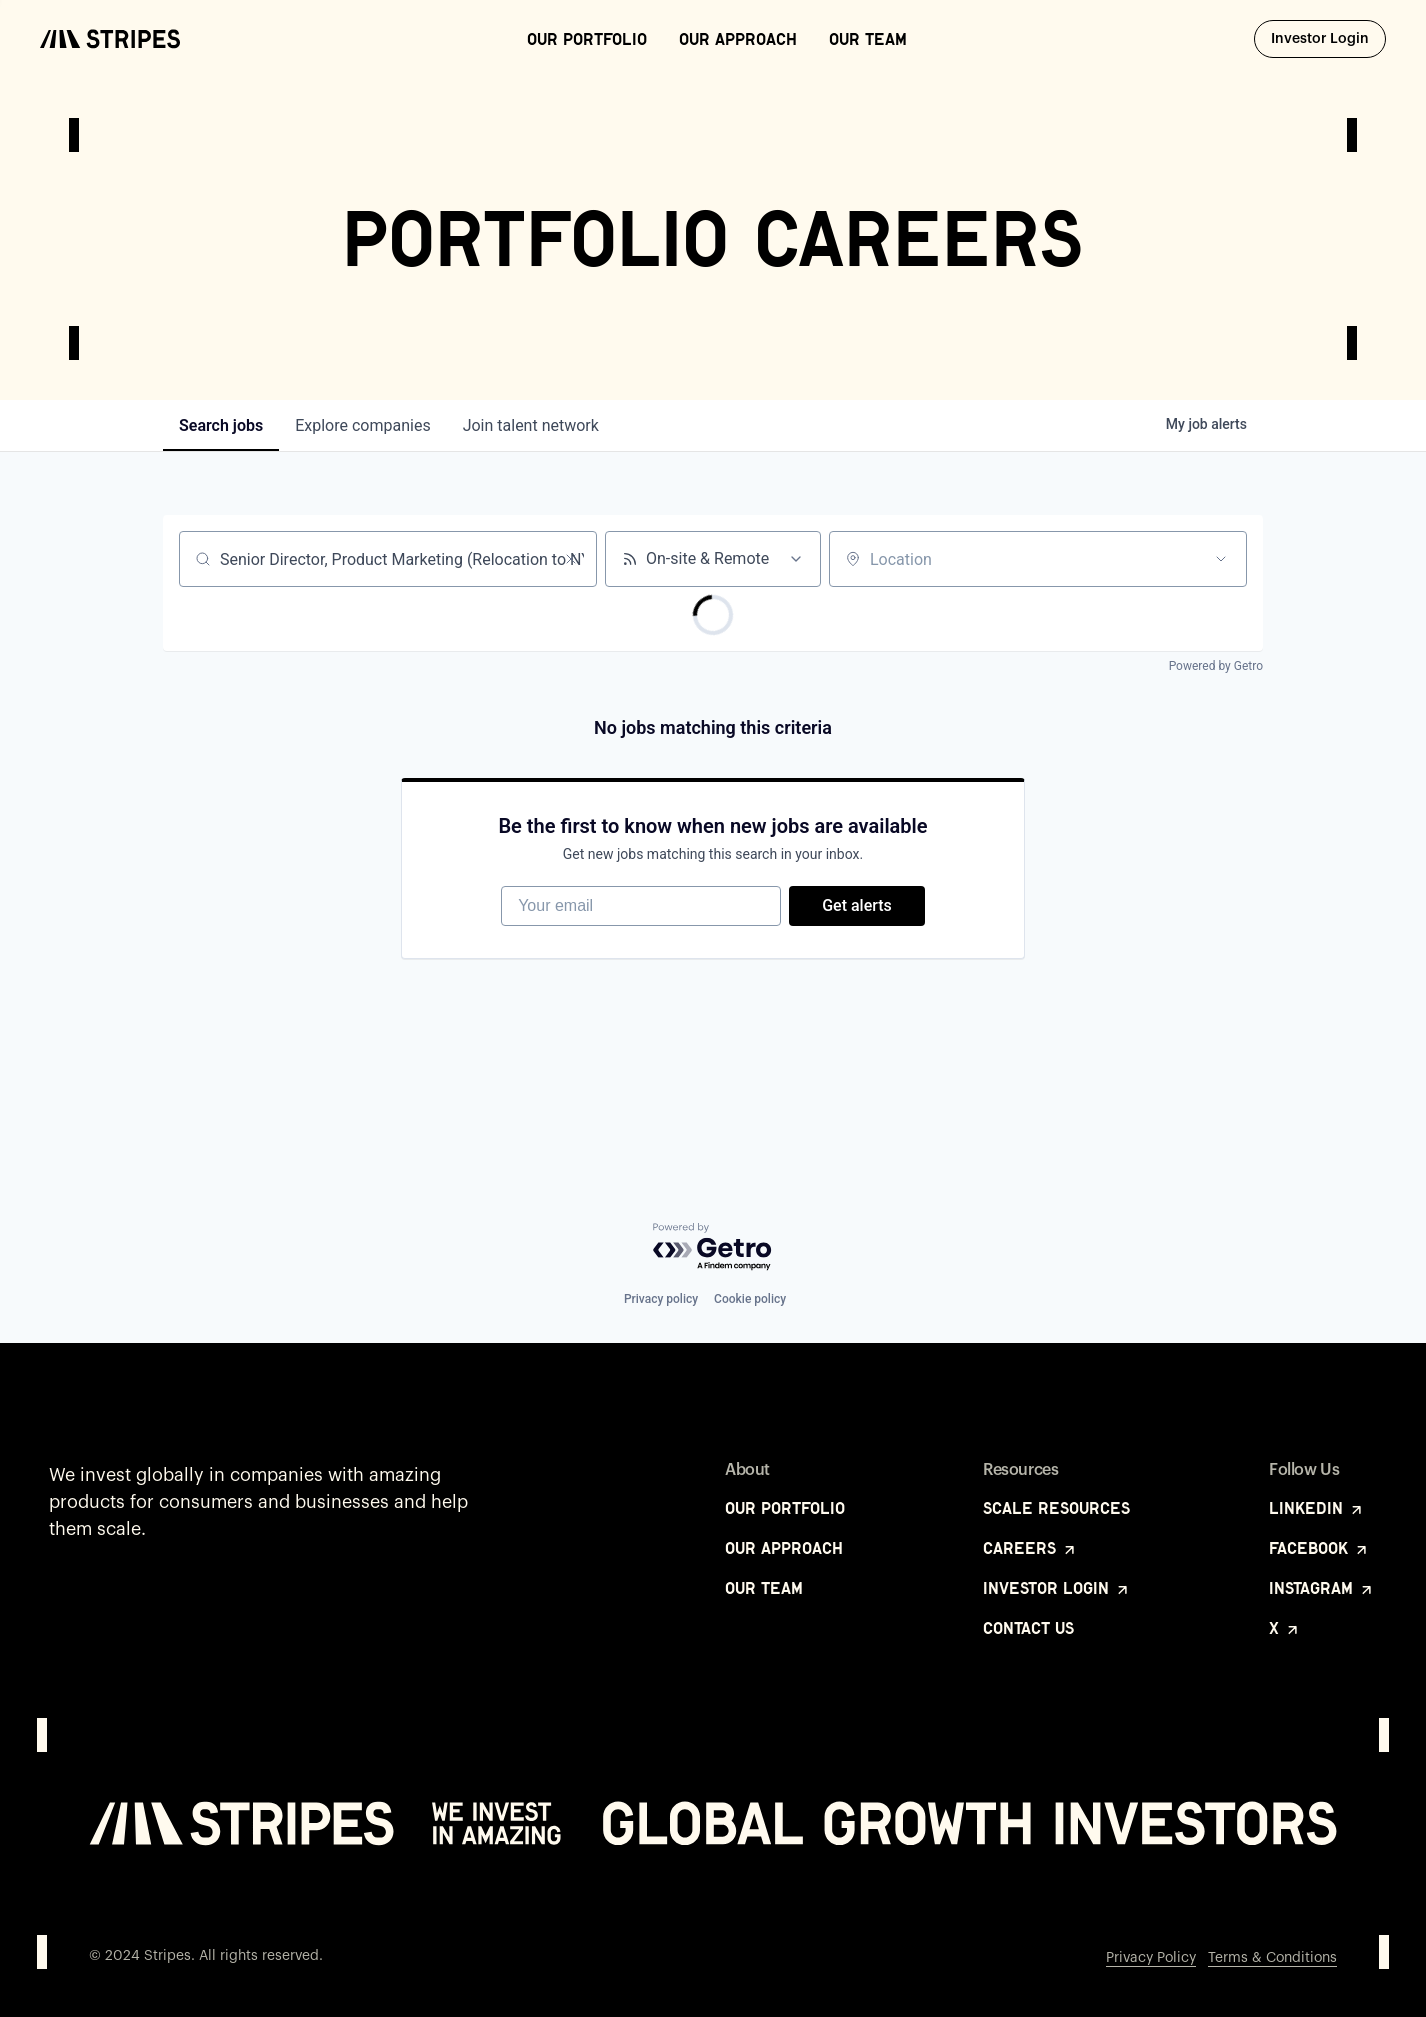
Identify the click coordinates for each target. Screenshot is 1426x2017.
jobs (221, 425)
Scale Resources (1056, 1508)
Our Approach (738, 39)
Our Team (868, 39)
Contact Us (1028, 1628)
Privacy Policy (1151, 1958)
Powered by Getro (1216, 666)
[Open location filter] (1221, 559)
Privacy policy (661, 1299)
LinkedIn (1317, 1508)
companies (362, 425)
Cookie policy (750, 1299)
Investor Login (1328, 38)
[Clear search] (571, 559)
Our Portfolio (587, 39)
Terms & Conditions (1272, 1958)
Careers (1030, 1548)
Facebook (1319, 1548)
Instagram (1322, 1588)
